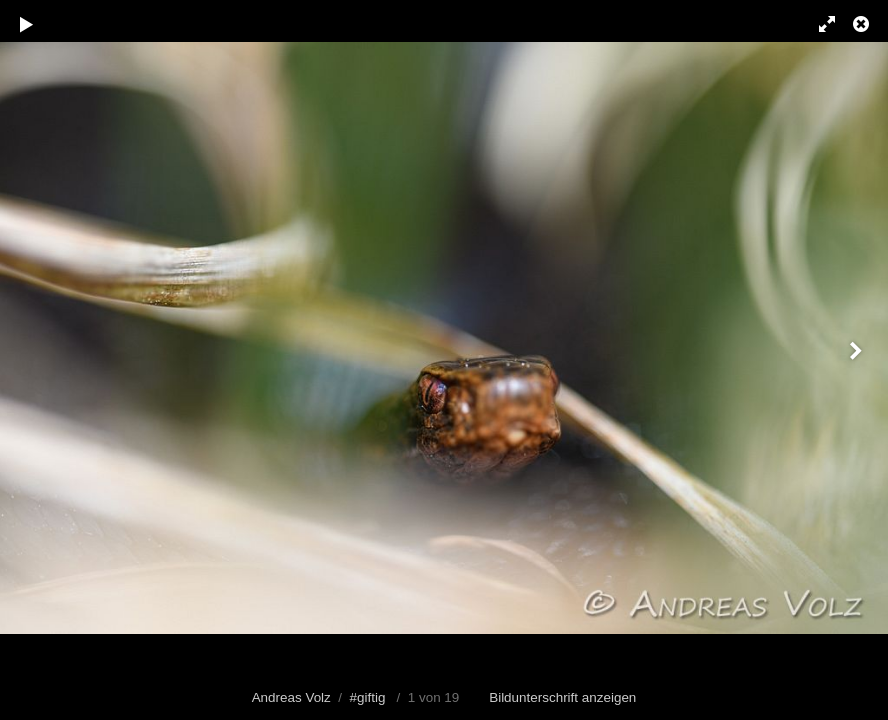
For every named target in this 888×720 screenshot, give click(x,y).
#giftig (368, 697)
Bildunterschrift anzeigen (562, 697)
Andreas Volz (291, 697)
